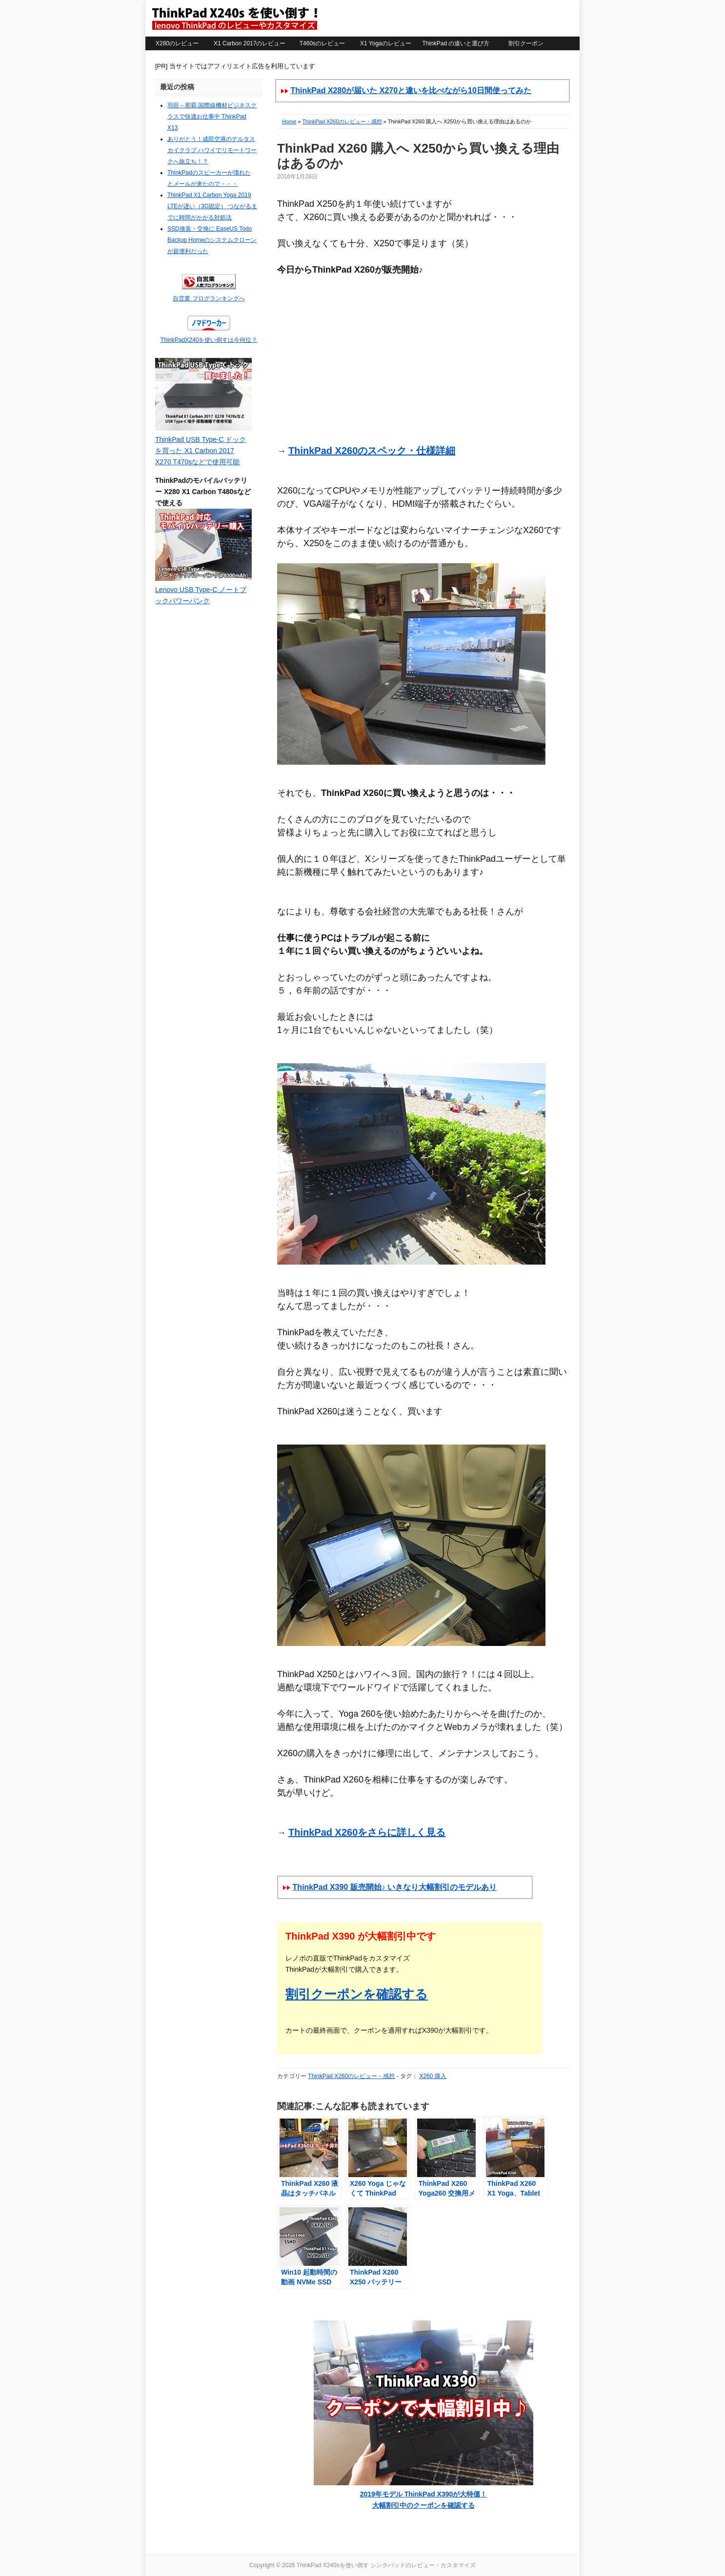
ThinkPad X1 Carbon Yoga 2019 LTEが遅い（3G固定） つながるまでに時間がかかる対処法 (212, 206)
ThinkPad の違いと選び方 (455, 43)
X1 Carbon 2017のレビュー (249, 43)
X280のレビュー (177, 43)
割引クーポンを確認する (356, 1994)
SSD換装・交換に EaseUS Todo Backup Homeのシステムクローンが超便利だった (212, 240)
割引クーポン (526, 43)
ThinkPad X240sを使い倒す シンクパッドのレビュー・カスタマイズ (234, 18)
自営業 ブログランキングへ (208, 298)
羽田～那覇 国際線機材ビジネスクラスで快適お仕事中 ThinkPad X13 (212, 116)
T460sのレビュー (322, 43)
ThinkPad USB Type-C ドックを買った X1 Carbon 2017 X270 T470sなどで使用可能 (200, 451)
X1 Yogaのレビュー (385, 43)
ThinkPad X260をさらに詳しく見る (366, 1832)
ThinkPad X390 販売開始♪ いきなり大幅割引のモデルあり (394, 1887)
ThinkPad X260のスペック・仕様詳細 (371, 450)
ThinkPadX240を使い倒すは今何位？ (209, 340)
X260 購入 (432, 2076)
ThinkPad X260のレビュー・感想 (342, 121)
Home (289, 121)
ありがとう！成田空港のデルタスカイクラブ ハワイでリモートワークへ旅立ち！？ (212, 150)
